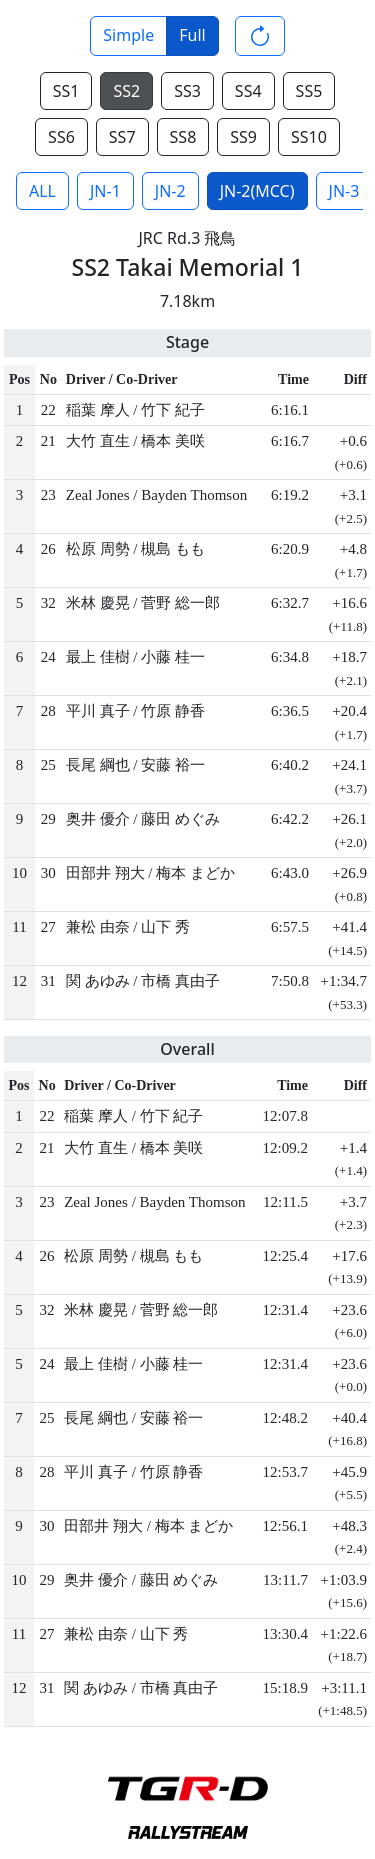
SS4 (248, 91)
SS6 (61, 137)
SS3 (187, 91)
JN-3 (344, 191)
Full (192, 35)
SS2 (126, 91)
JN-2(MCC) (257, 191)
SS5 (309, 91)
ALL (42, 191)
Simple (128, 35)
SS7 (122, 137)
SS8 (183, 137)
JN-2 (170, 191)
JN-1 (105, 191)
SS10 (309, 137)
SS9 (243, 137)
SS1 (66, 91)
